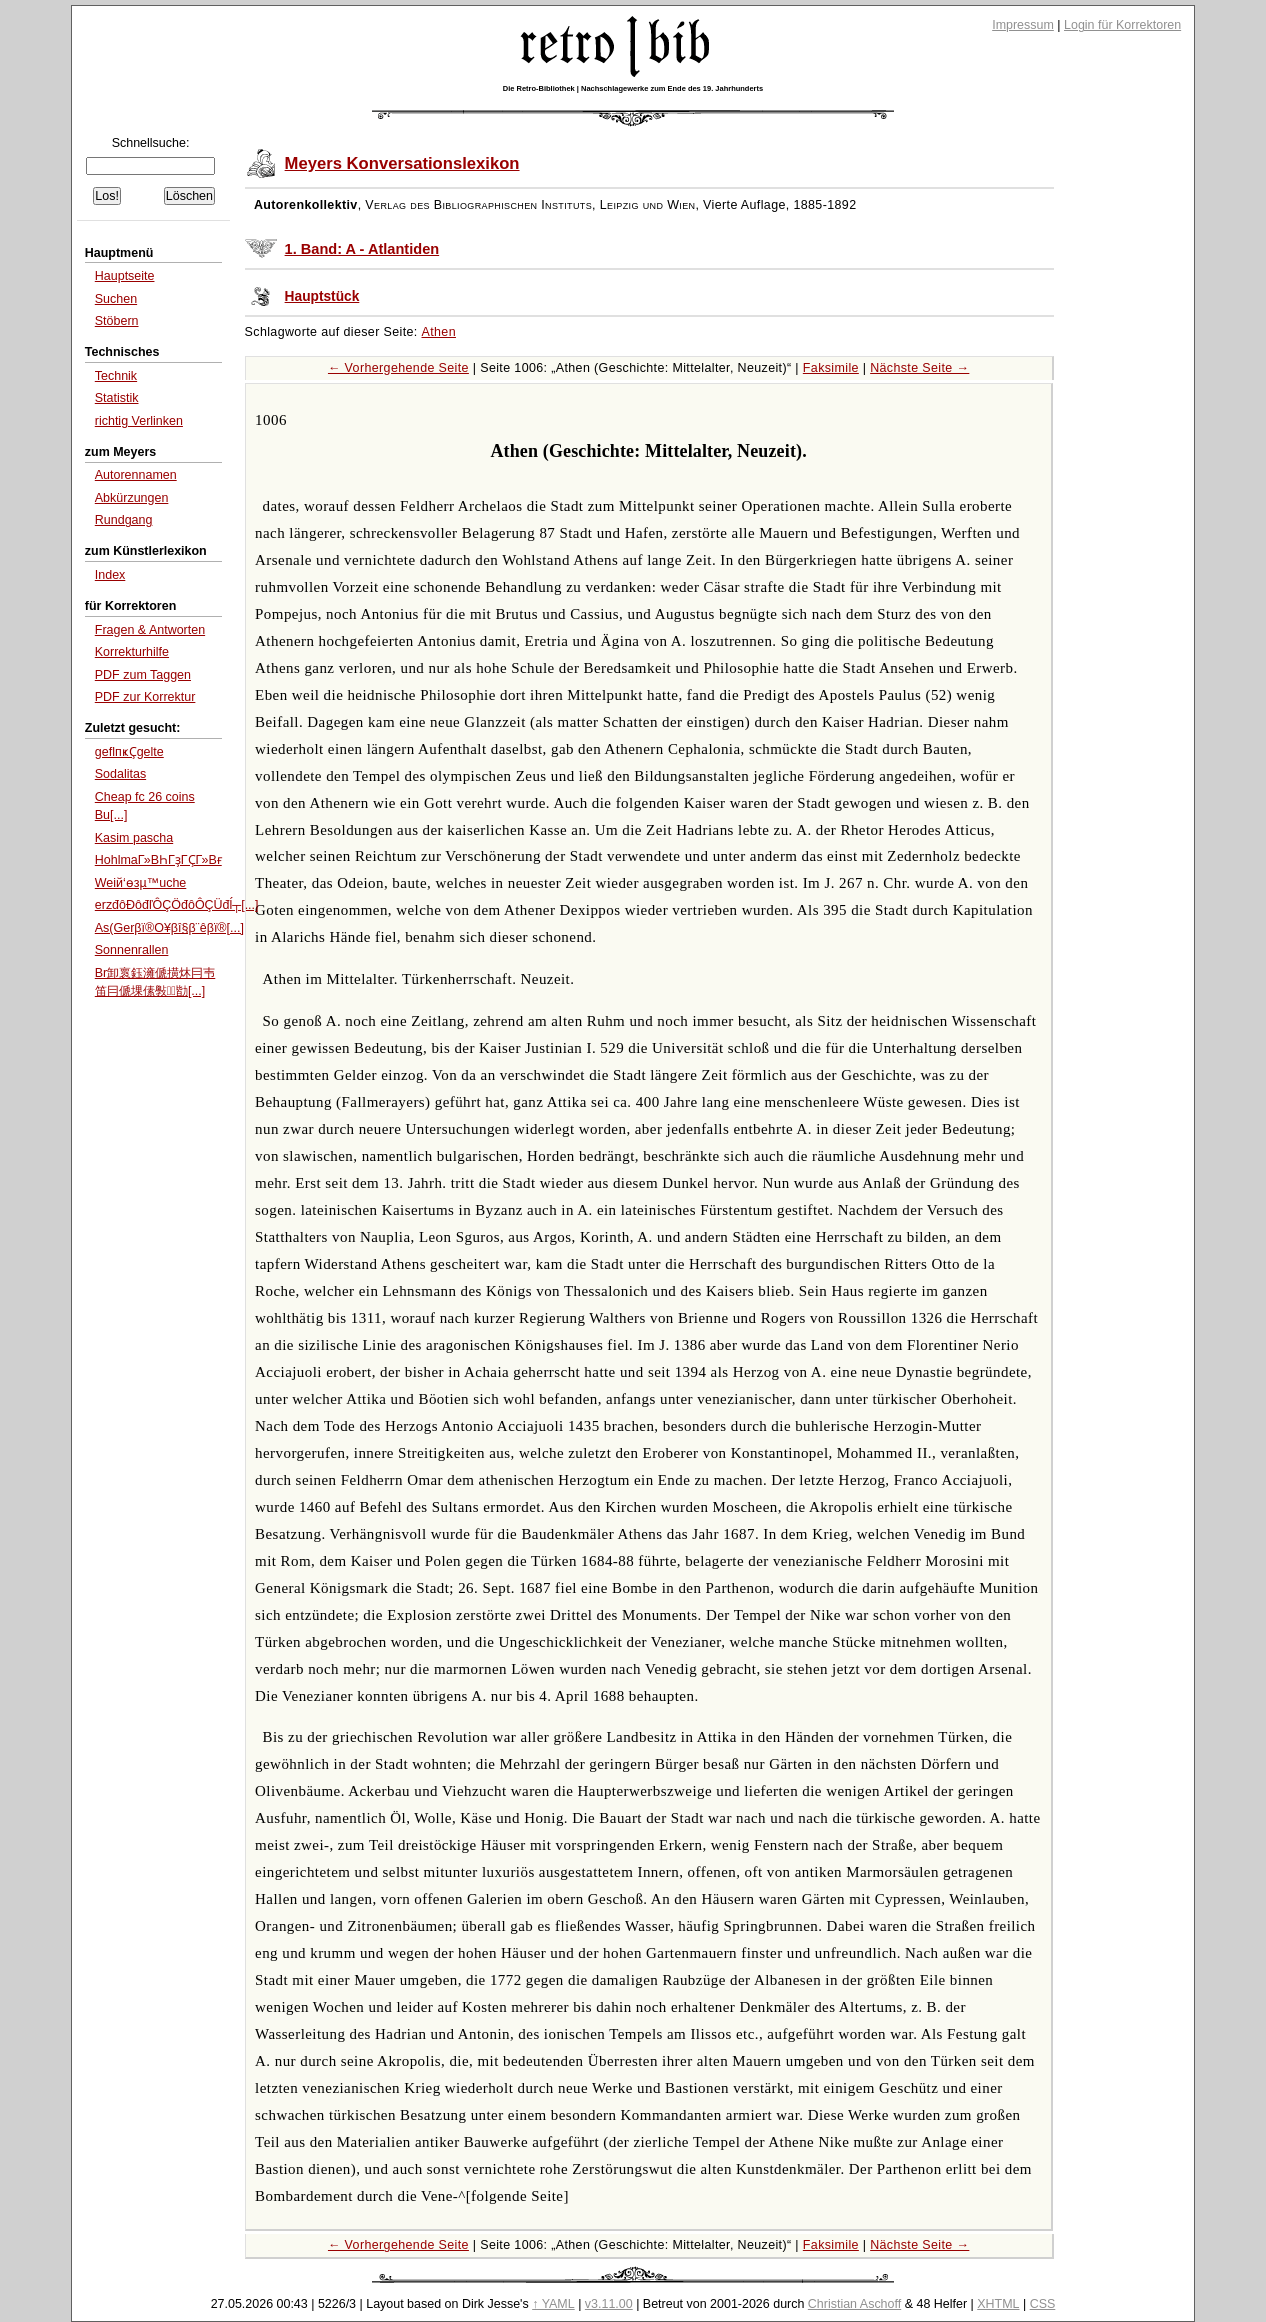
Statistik (117, 398)
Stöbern (117, 321)
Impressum (1023, 25)
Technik (116, 376)
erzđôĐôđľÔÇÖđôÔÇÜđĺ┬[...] (177, 905)
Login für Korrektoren (1122, 25)
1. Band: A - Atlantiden (362, 249)
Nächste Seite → (919, 368)
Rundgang (124, 520)
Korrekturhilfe (132, 652)
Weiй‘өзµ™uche (141, 883)
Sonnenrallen (132, 950)
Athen (439, 332)
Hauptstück (322, 296)
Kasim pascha (134, 838)
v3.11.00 (609, 2304)
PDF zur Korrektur (145, 697)
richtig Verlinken (139, 421)
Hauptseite (125, 276)
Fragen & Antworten (150, 630)
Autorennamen (136, 475)
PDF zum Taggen (143, 675)
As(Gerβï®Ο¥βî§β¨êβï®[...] (169, 928)
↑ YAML (553, 2304)
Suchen (116, 299)
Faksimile (831, 368)
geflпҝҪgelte (129, 752)
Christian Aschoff (854, 2304)
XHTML (998, 2304)
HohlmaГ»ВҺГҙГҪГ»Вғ (158, 860)
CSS (1043, 2304)
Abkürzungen (132, 498)
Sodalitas (120, 774)
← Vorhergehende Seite (398, 368)
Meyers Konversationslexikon (402, 163)
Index (110, 575)
